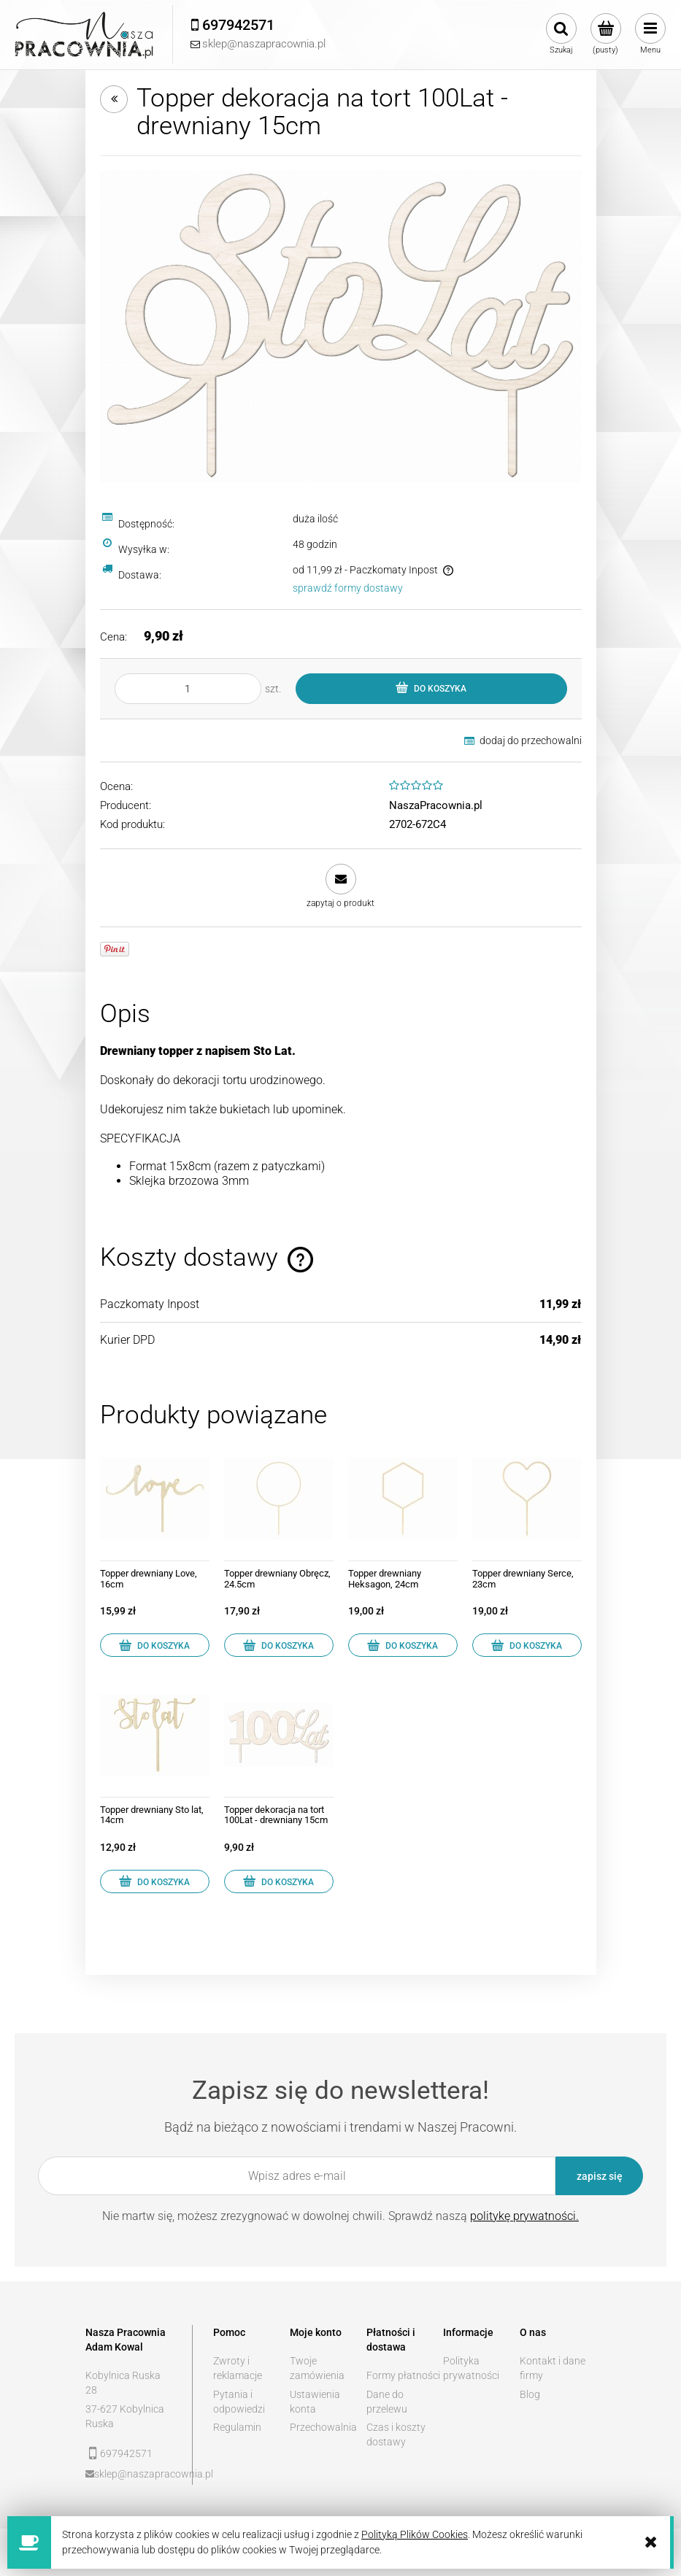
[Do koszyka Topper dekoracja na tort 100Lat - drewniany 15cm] (279, 1881)
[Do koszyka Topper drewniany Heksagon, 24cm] (403, 1645)
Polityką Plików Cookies (414, 2534)
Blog (530, 2394)
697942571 (126, 2453)
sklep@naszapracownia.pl (133, 2474)
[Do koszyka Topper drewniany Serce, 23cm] (527, 1645)
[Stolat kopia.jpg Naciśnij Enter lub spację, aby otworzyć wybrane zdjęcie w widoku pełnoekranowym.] (341, 326)
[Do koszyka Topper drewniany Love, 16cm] (154, 1645)
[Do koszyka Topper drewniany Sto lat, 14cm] (154, 1881)
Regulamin (237, 2427)
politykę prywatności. (524, 2216)
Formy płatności (403, 2375)
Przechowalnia (323, 2427)
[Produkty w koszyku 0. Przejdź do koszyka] (605, 34)
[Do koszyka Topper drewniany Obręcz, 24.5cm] (279, 1645)
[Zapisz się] (599, 2176)
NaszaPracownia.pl (435, 805)
